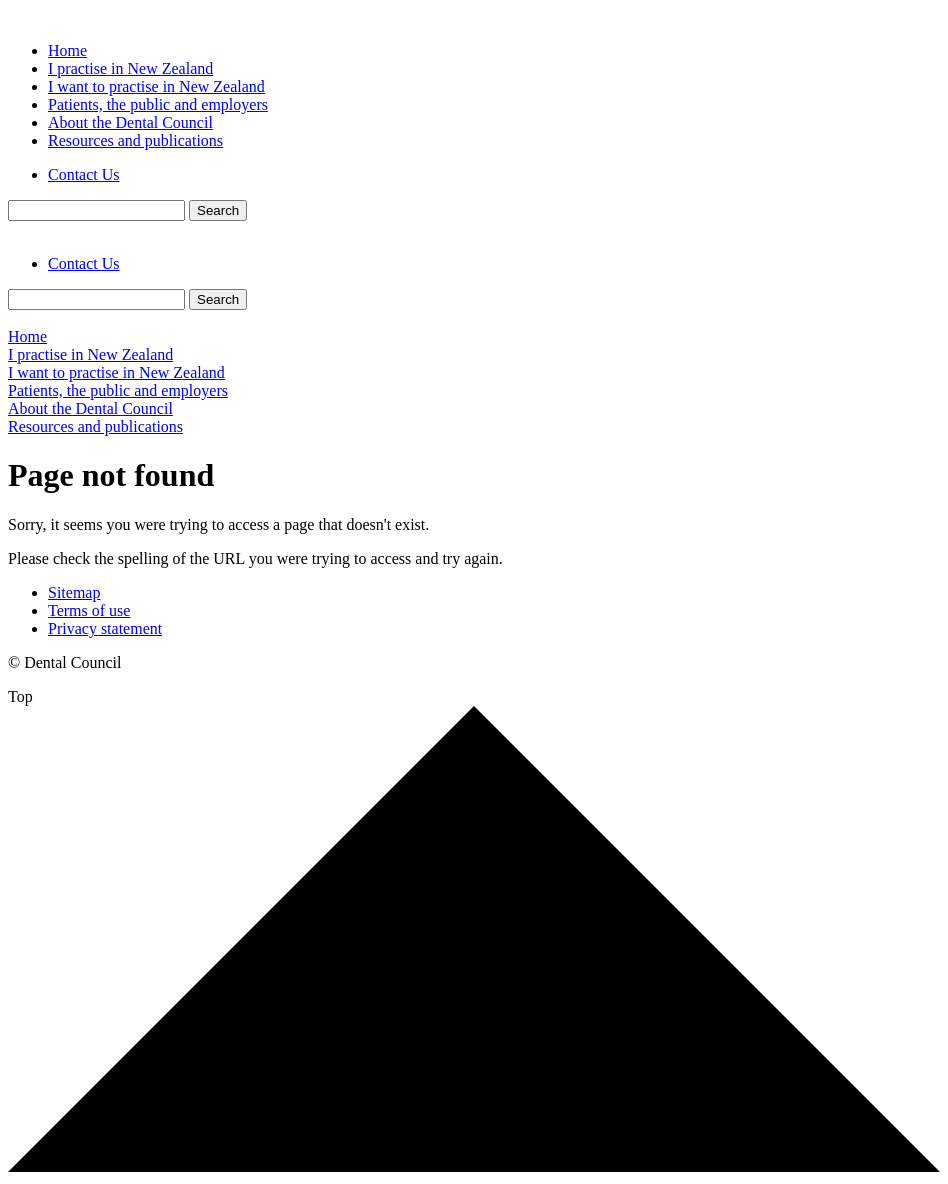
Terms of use (89, 610)
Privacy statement (105, 628)
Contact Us (84, 174)
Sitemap (74, 592)
